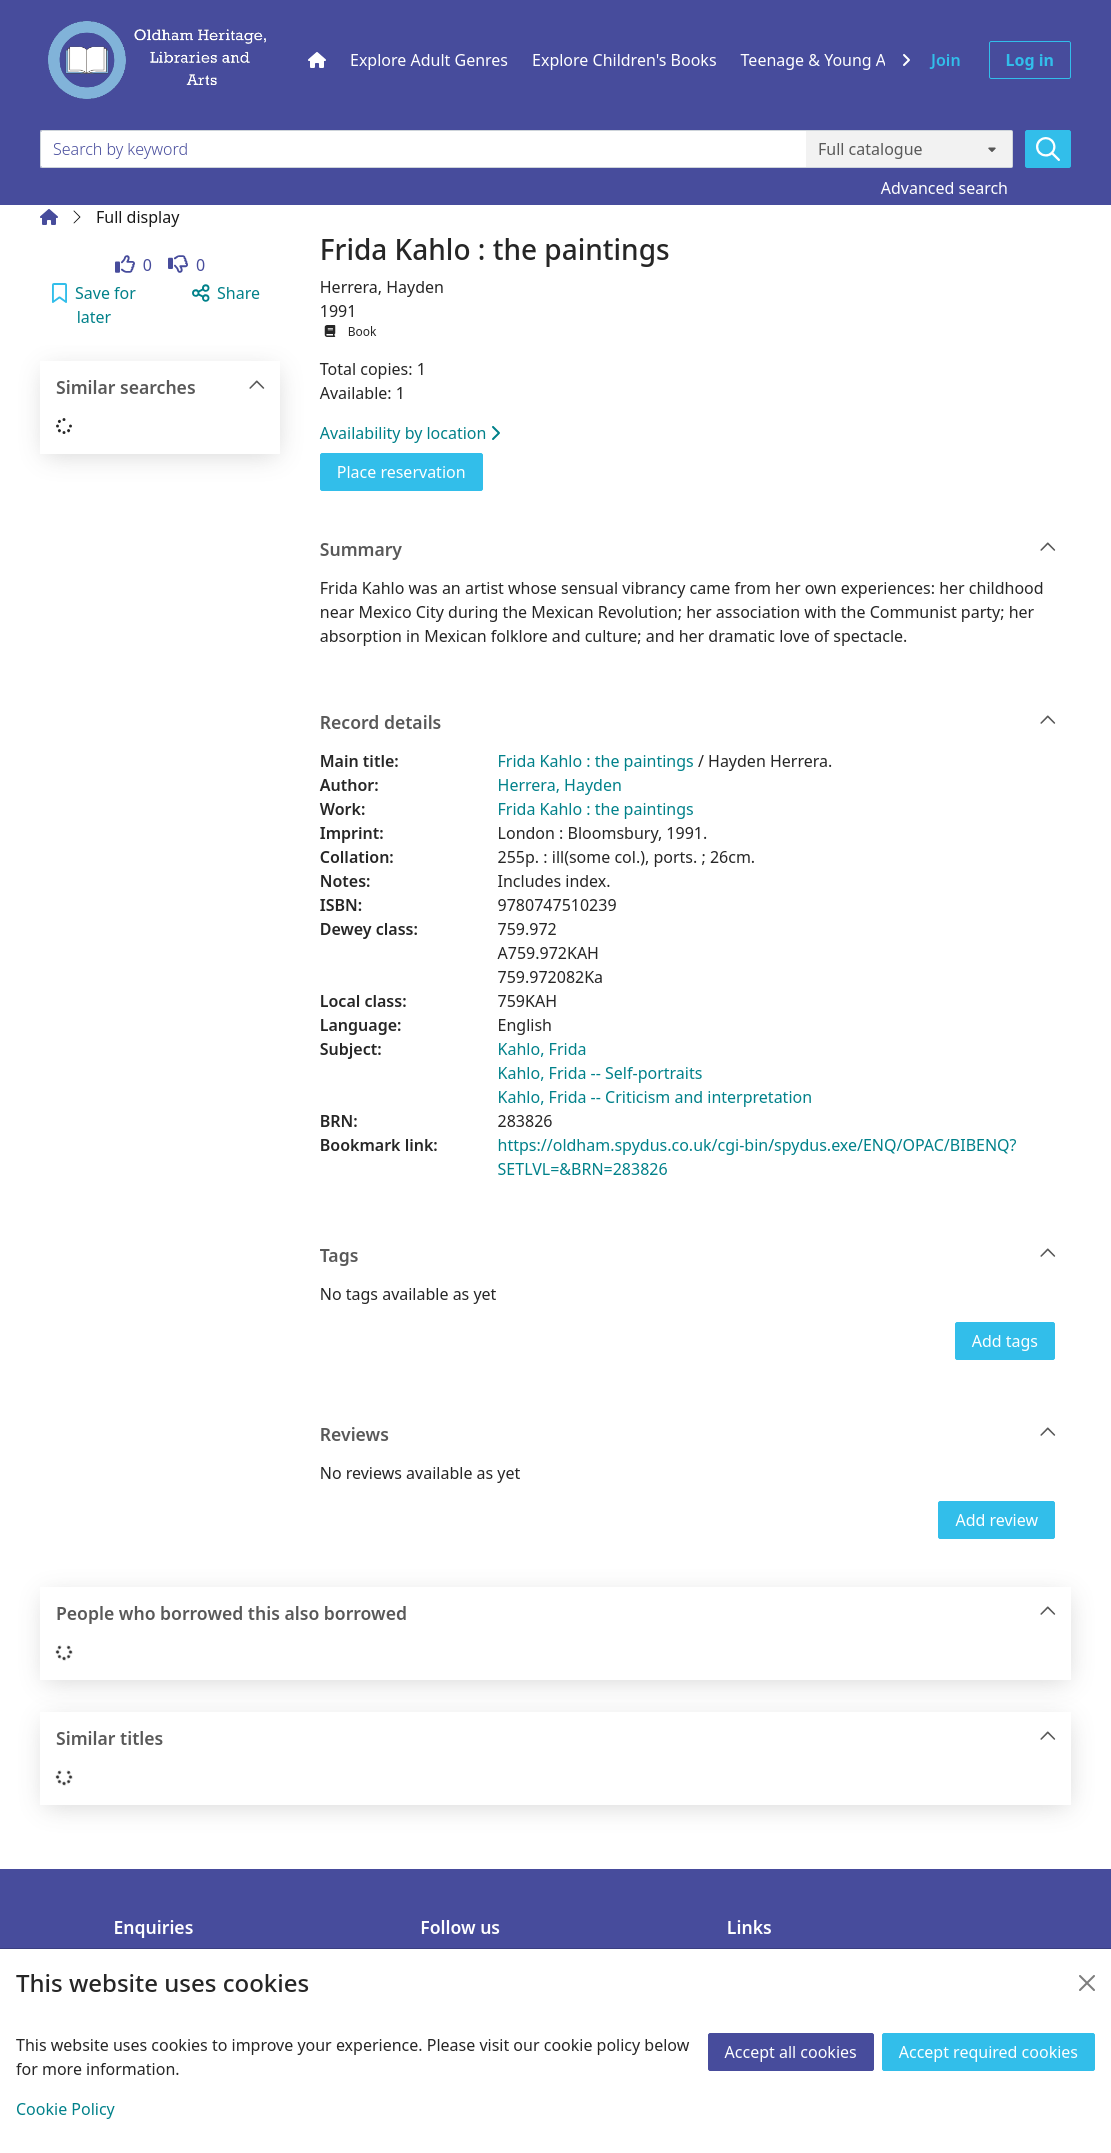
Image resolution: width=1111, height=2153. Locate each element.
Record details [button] (688, 722)
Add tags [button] (1005, 1341)
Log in (1030, 60)
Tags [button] (688, 1255)
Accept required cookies (988, 2052)
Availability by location (410, 433)
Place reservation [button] (410, 471)
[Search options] (909, 149)
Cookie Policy (65, 2109)
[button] (94, 305)
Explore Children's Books (624, 60)
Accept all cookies (791, 2052)
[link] (133, 265)
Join (946, 60)
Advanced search (944, 188)
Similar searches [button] (161, 387)
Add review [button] (996, 1520)
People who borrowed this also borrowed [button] (556, 1613)
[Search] (1048, 149)
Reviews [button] (688, 1434)
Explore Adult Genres (429, 60)
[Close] (1087, 1983)
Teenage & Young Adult (828, 60)
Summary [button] (688, 549)
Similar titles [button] (556, 1738)
